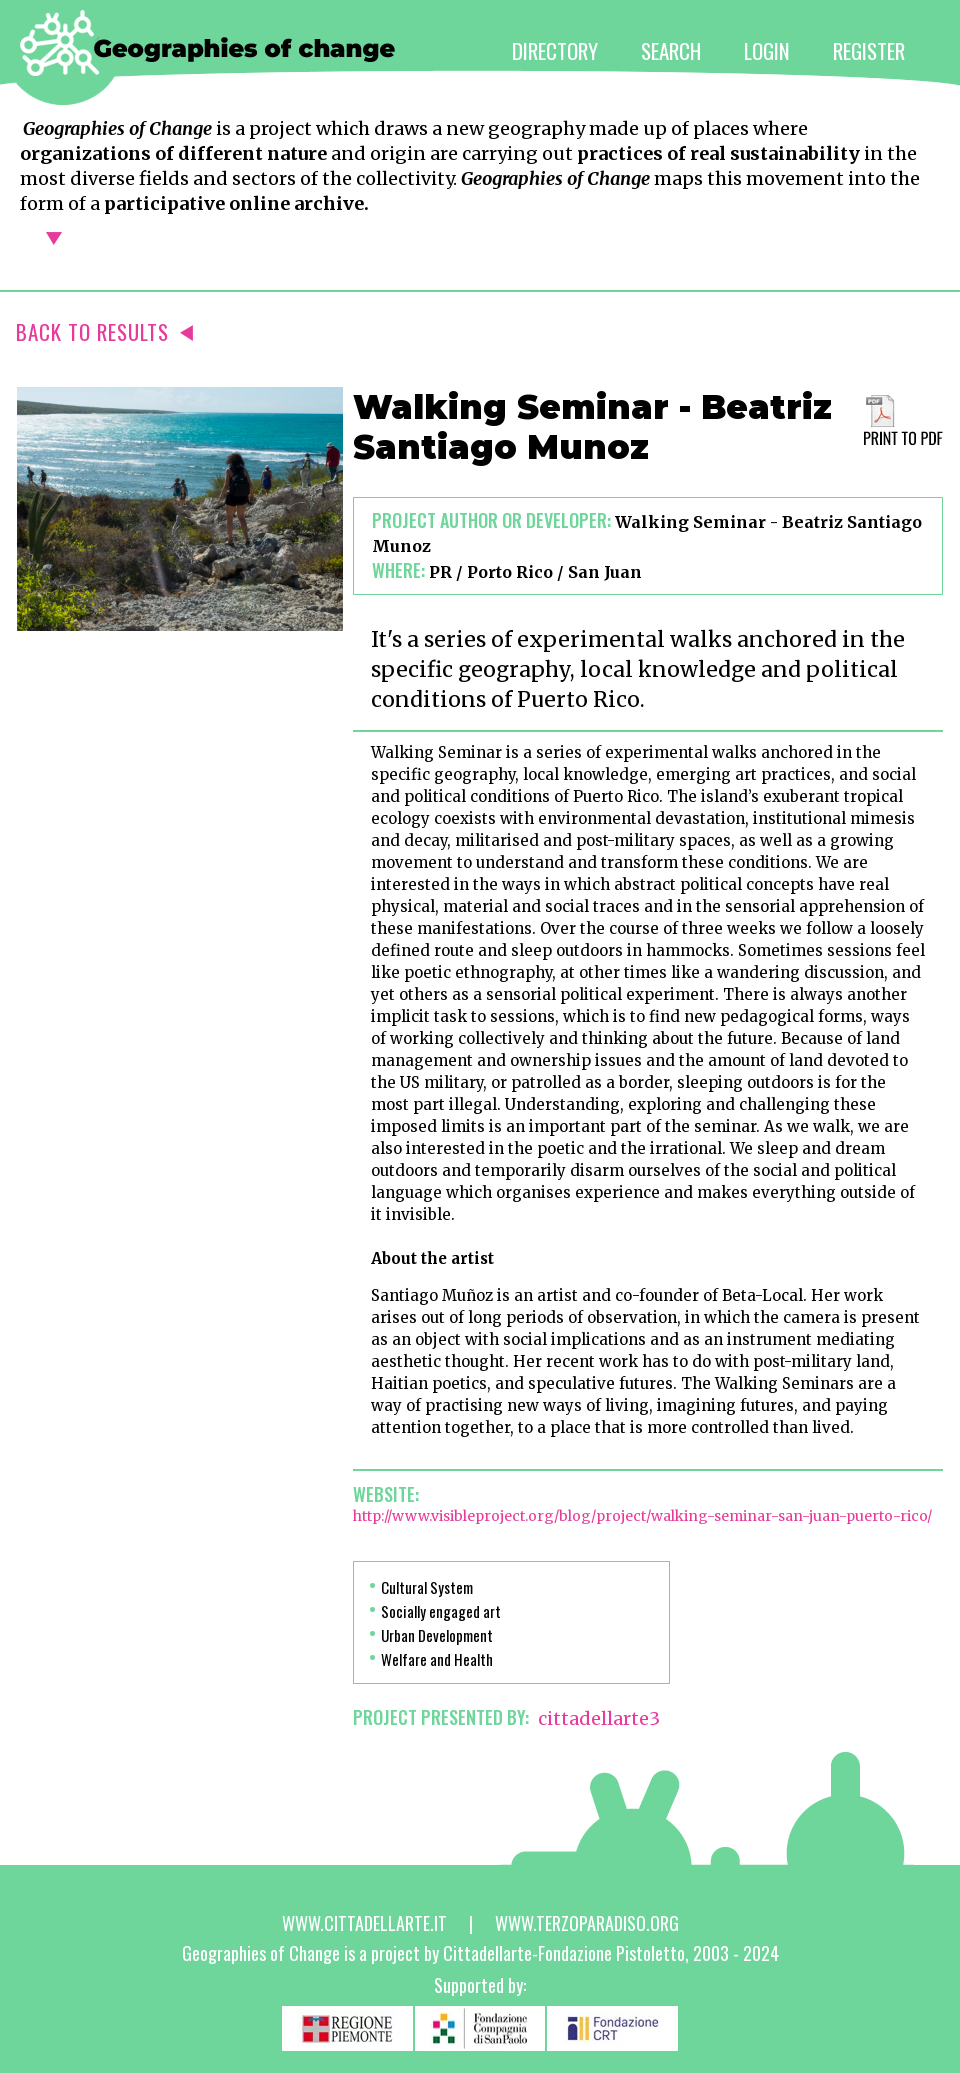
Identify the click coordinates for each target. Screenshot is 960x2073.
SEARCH (671, 50)
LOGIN (767, 50)
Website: (386, 1494)
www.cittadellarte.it (364, 1923)
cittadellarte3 (599, 1718)
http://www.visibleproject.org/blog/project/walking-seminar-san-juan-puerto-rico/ (642, 1516)
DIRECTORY (555, 50)
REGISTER (869, 50)
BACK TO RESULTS (104, 331)
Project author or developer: (491, 520)
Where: (398, 570)
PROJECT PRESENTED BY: (441, 1717)
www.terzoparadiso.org (587, 1923)
